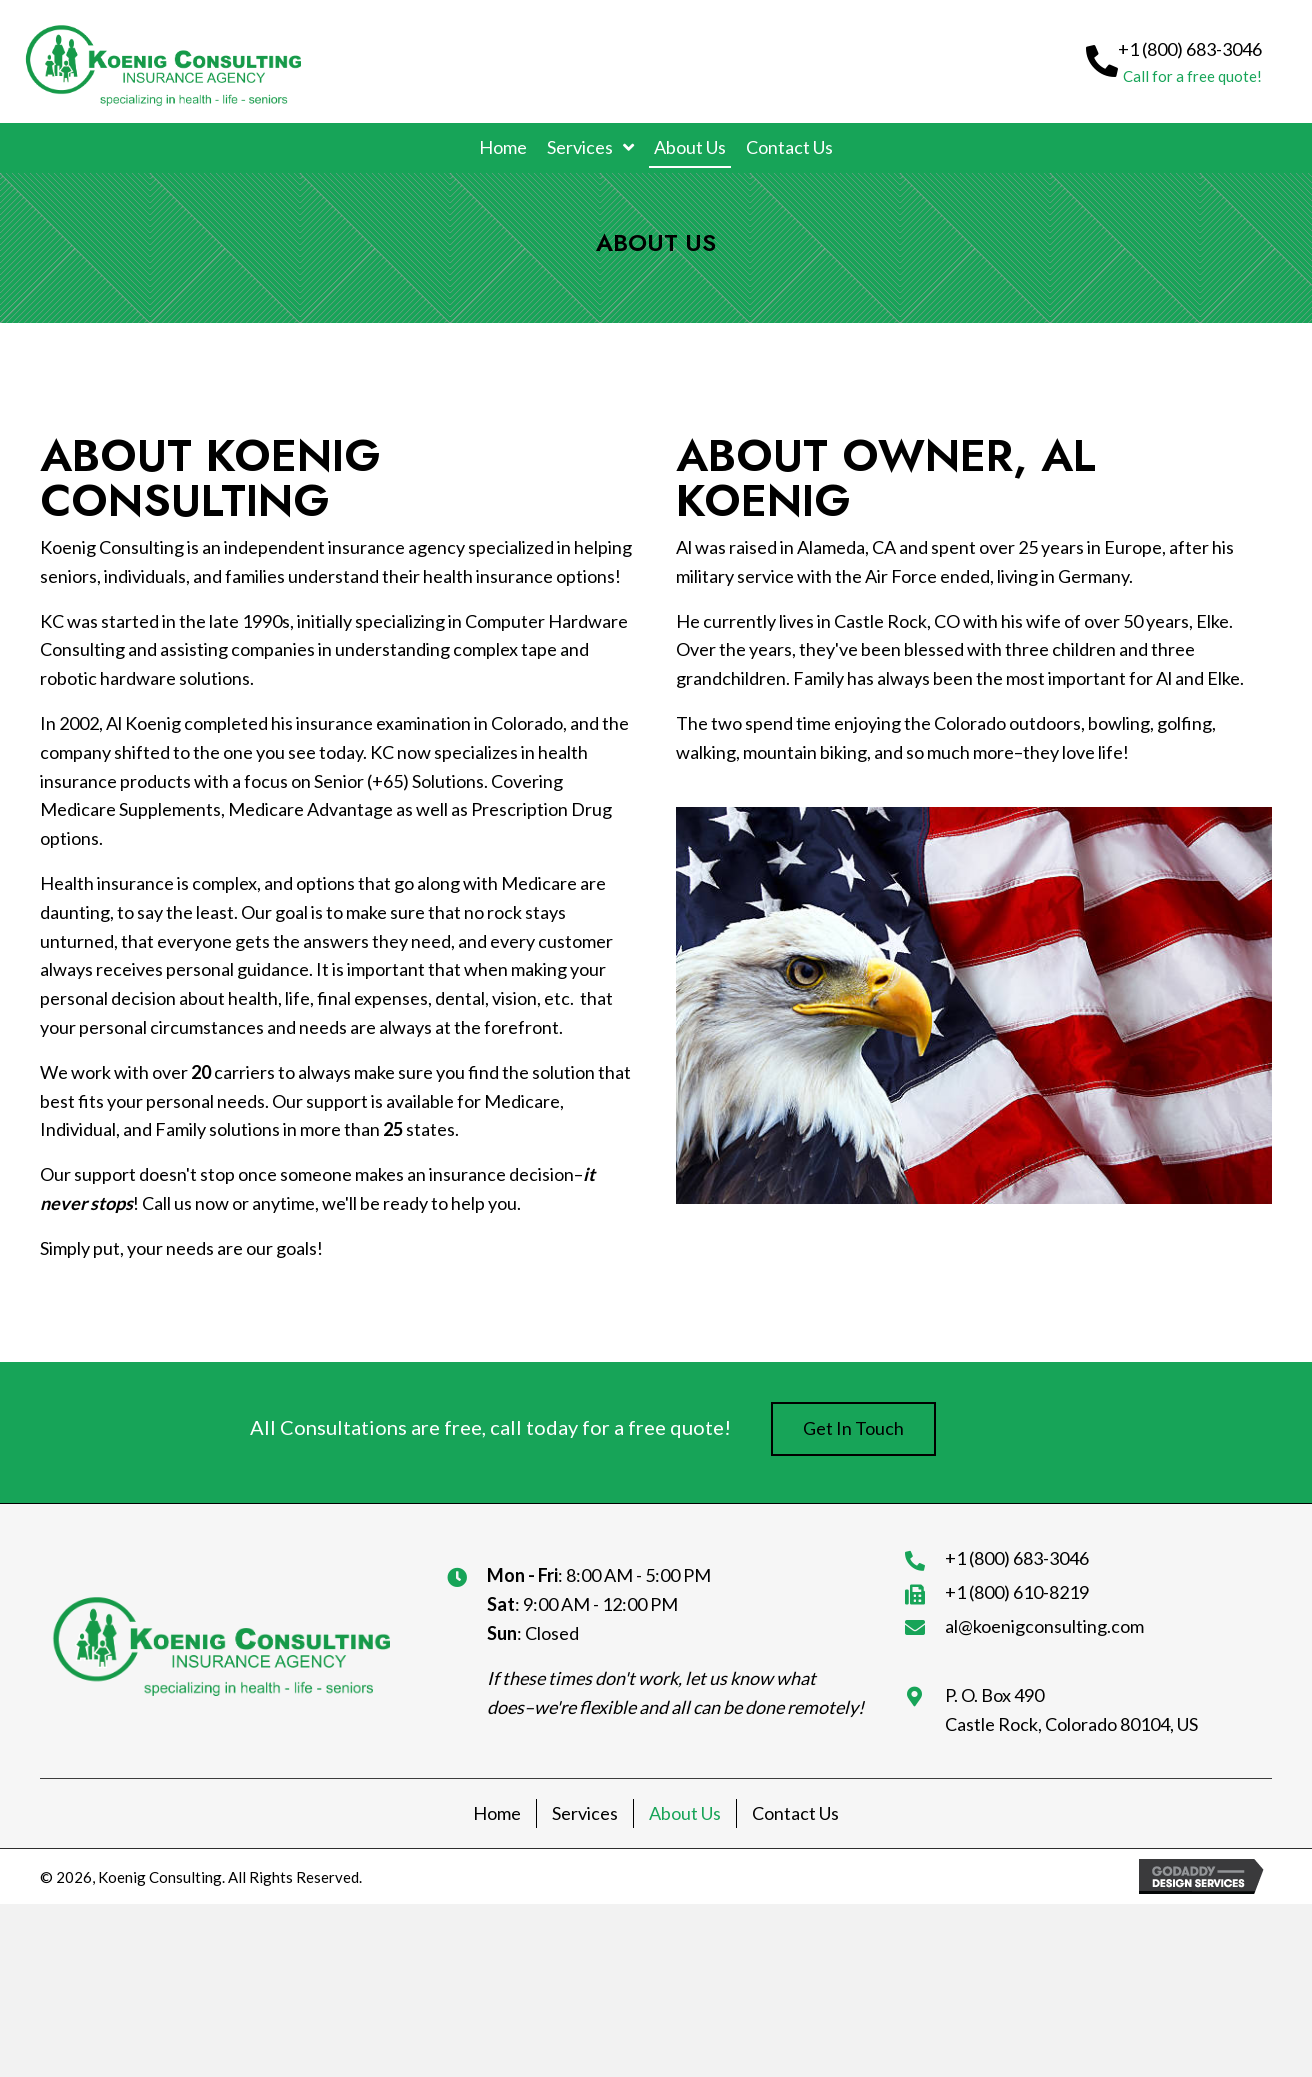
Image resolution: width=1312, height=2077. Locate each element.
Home (497, 1813)
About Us (685, 1813)
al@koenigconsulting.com (1044, 1626)
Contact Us (795, 1813)
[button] (1174, 61)
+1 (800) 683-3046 (1017, 1558)
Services (585, 1813)
